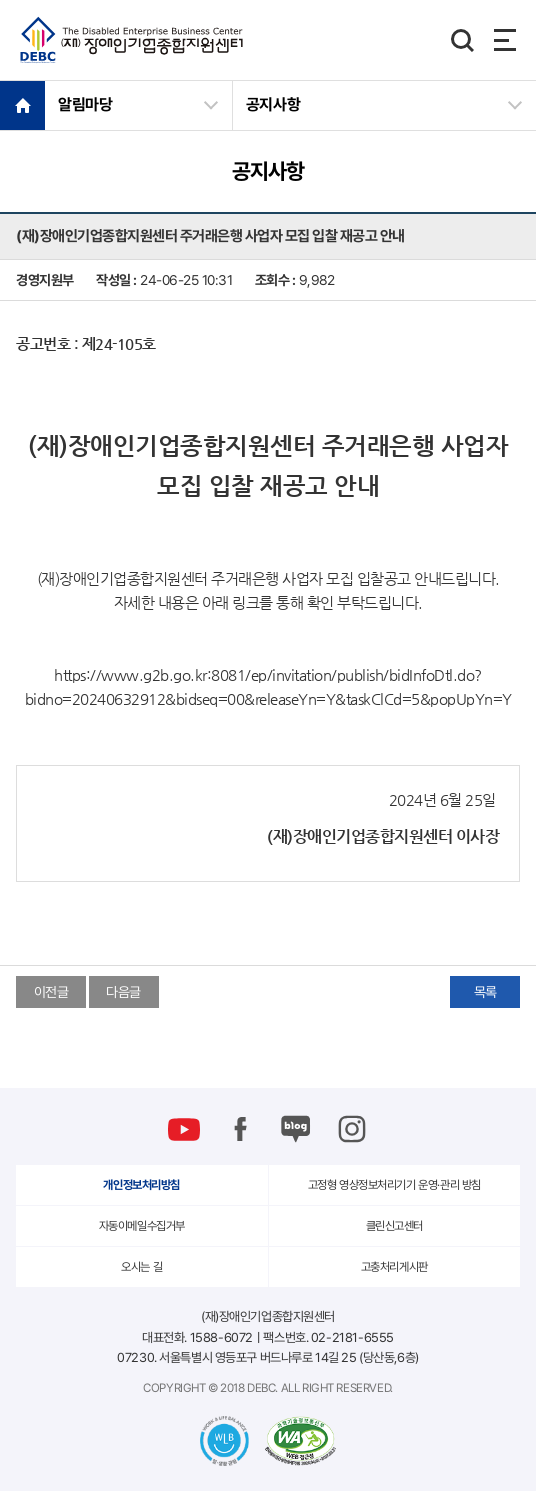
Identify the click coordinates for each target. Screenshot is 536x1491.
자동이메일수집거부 (142, 1226)
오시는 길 (141, 1267)
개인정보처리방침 (141, 1185)
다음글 (123, 992)
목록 (485, 992)
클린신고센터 (394, 1226)
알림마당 (85, 104)
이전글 (51, 992)
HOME (22, 105)
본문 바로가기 (0, 0)
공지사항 (273, 104)
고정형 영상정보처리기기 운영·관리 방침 (394, 1185)
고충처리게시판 (394, 1267)
